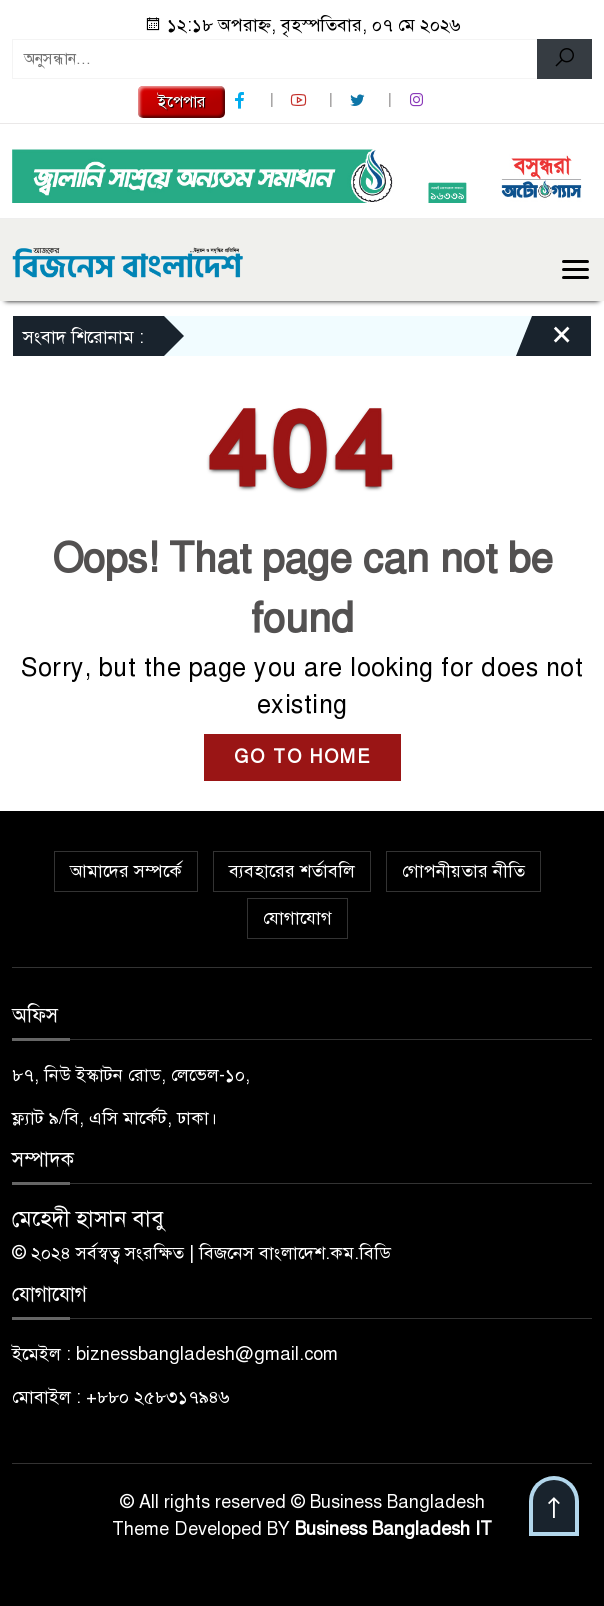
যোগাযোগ (297, 918)
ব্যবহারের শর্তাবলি (292, 871)
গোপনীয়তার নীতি (463, 871)
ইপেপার (181, 102)
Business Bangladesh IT (393, 1529)
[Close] (544, 341)
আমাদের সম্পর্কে (126, 871)
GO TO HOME (302, 757)
